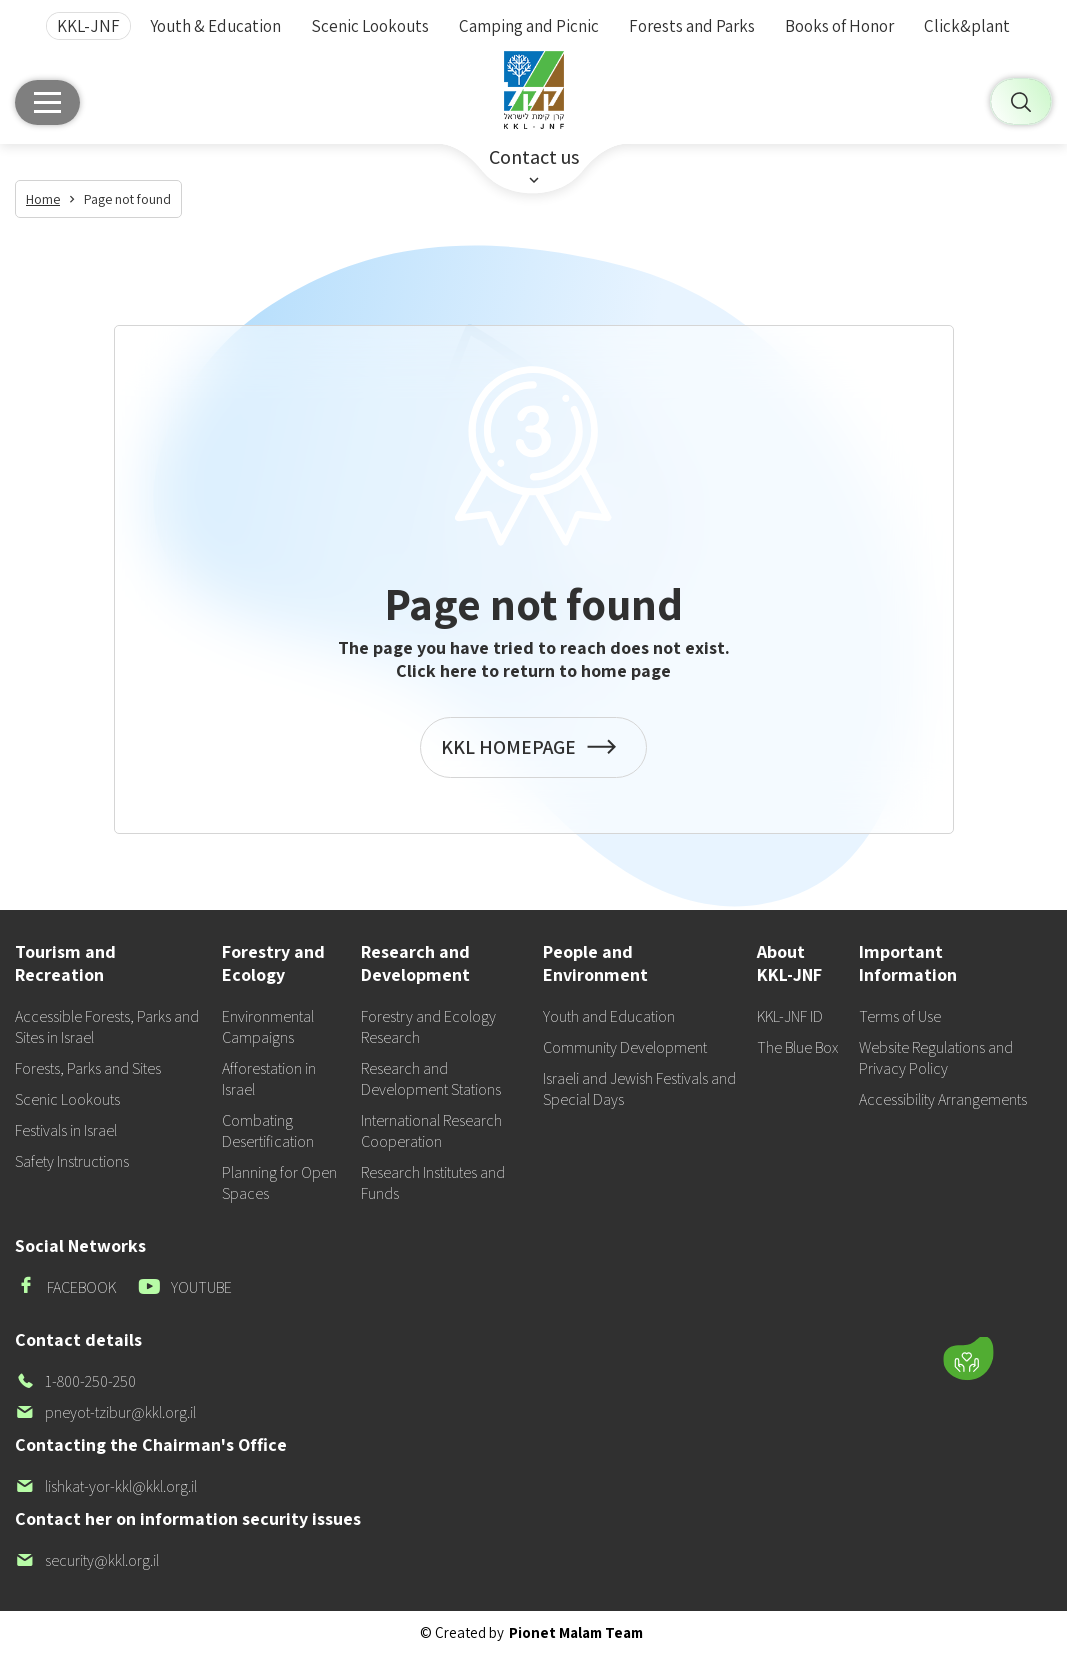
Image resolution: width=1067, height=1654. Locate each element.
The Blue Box (797, 1047)
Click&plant (967, 26)
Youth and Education (609, 1016)
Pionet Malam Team (576, 1632)
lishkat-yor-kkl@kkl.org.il (106, 1486)
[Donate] (968, 1359)
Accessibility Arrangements (943, 1099)
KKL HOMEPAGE (534, 757)
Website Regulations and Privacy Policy (936, 1058)
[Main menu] (47, 102)
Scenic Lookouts (370, 26)
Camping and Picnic (529, 26)
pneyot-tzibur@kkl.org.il (105, 1412)
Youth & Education (215, 26)
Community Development (625, 1047)
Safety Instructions (72, 1161)
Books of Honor (839, 26)
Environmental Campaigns (268, 1027)
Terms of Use (900, 1016)
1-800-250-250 (75, 1381)
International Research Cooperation (431, 1131)
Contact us (534, 157)
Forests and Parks (692, 26)
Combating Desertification (268, 1131)
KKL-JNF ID (790, 1016)
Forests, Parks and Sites (88, 1068)
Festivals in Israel (66, 1130)
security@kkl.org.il (87, 1560)
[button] (860, 1300)
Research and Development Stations (431, 1079)
